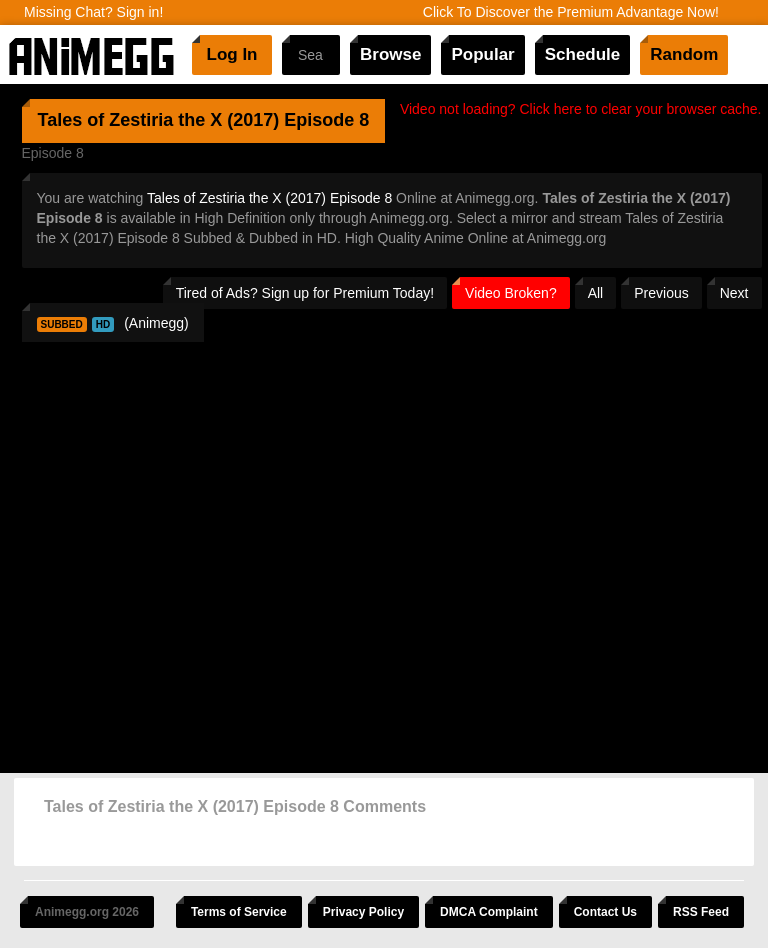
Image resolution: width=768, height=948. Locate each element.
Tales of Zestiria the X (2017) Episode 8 (269, 198)
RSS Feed (701, 912)
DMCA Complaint (489, 912)
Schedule (583, 54)
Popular (482, 54)
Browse (390, 54)
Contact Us (605, 912)
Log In (232, 54)
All (596, 293)
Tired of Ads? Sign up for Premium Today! (305, 293)
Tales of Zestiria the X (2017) (159, 120)
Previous (661, 293)
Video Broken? (511, 293)
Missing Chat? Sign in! (93, 12)
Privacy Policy (363, 912)
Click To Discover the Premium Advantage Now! (571, 12)
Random (684, 54)
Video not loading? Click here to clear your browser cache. (581, 109)
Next (734, 293)
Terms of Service (239, 912)
